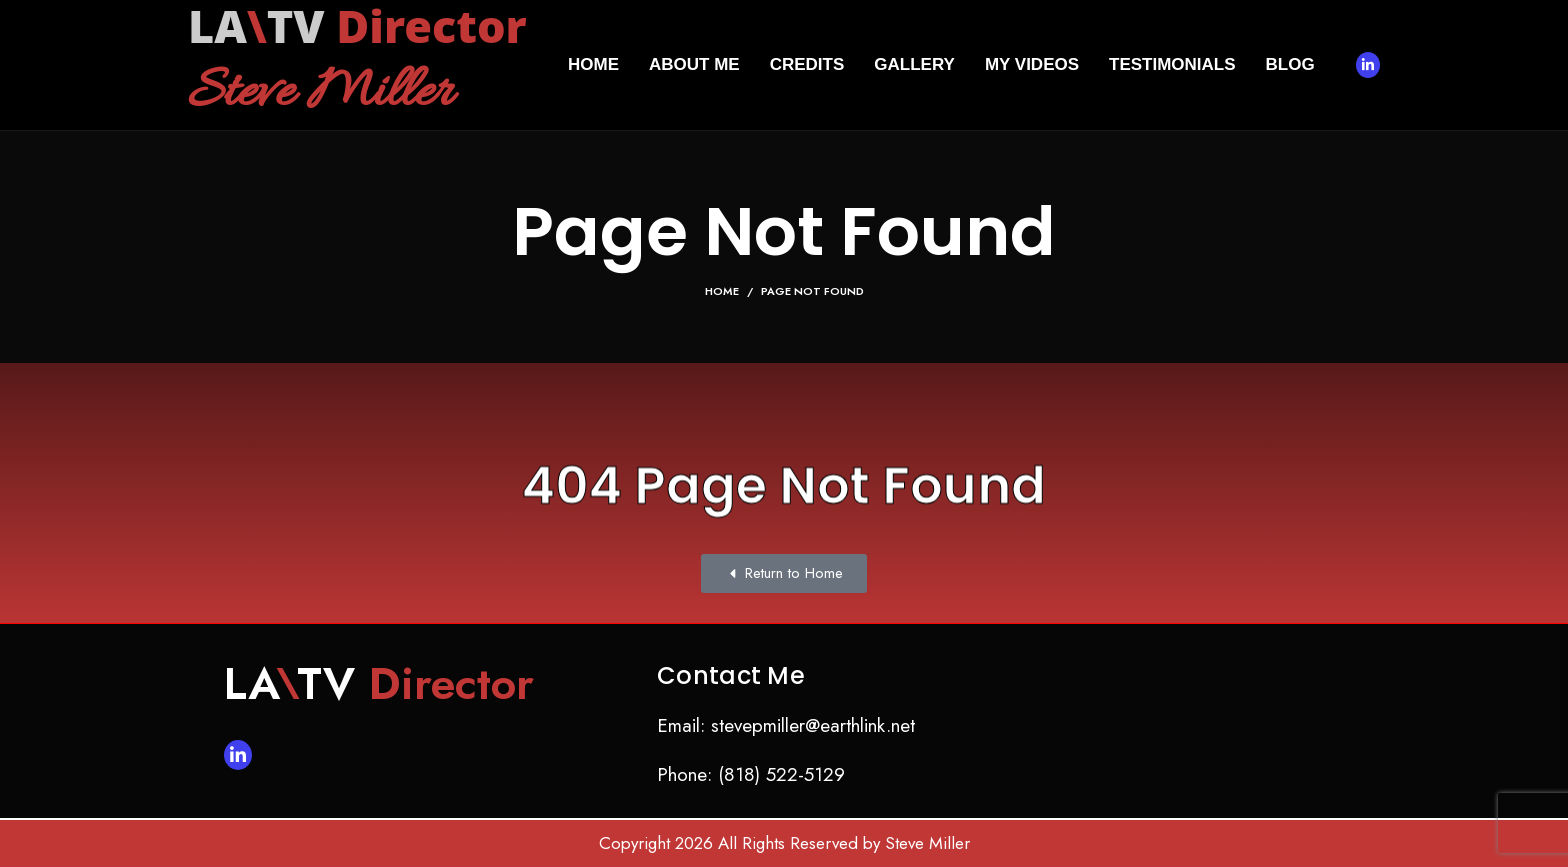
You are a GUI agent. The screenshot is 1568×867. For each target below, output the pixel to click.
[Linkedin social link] (1368, 65)
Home (722, 291)
